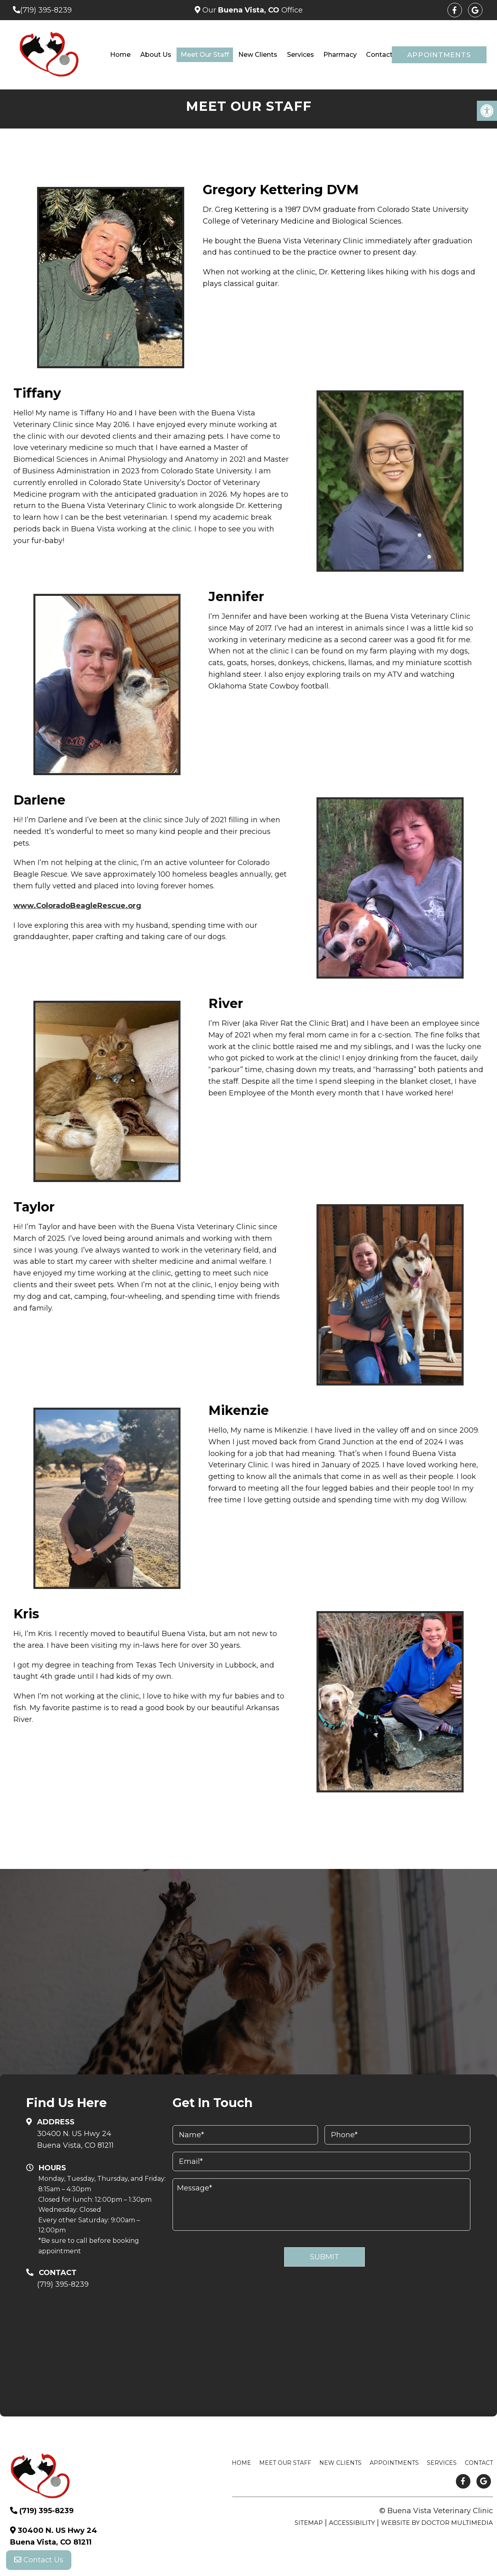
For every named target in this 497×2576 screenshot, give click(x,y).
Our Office (251, 10)
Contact (379, 54)
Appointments (439, 55)
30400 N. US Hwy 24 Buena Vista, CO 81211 (75, 2139)
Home (120, 54)
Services (300, 54)
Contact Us (38, 2559)
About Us (155, 54)
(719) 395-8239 (46, 10)
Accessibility (352, 2522)
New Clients (257, 54)
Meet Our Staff (205, 54)
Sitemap (309, 2522)
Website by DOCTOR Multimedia (437, 2522)
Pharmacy (340, 54)
